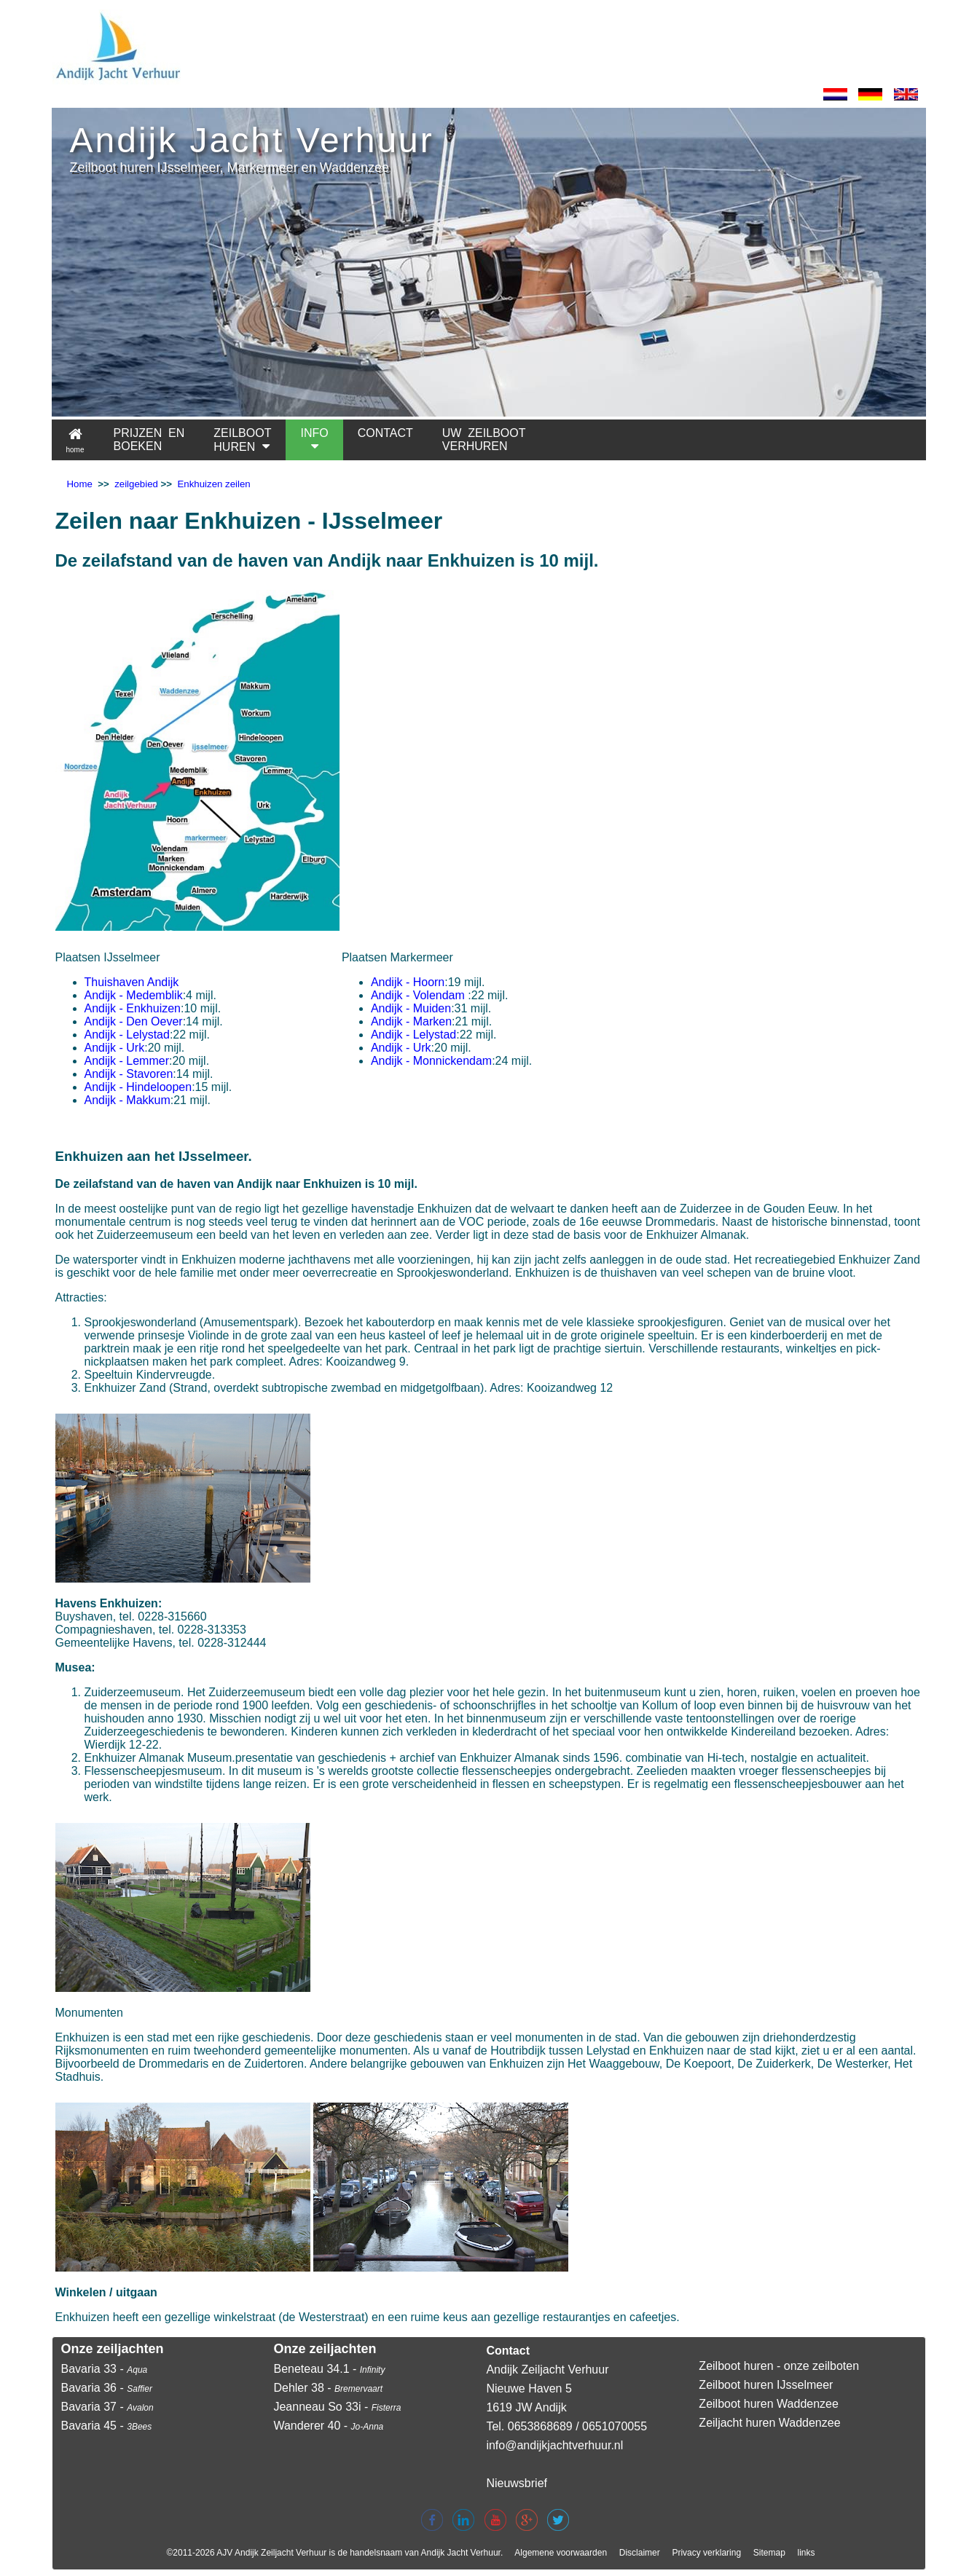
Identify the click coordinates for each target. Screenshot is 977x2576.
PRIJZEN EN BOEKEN (149, 439)
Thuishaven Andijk (132, 982)
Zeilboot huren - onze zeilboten (779, 2366)
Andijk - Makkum (127, 1100)
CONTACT (385, 439)
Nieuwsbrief (516, 2483)
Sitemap (769, 2553)
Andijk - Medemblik (134, 995)
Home (80, 483)
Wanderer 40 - (328, 2425)
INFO (314, 440)
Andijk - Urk (115, 1047)
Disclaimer (639, 2553)
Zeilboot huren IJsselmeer (766, 2385)
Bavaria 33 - (104, 2369)
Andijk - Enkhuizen (133, 1008)
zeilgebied (136, 483)
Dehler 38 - (327, 2388)
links (806, 2553)
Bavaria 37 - (107, 2406)
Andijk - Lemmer (127, 1061)
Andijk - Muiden (411, 1008)
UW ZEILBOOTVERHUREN (484, 439)
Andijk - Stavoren (129, 1074)
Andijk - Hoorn (407, 982)
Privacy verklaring (706, 2553)
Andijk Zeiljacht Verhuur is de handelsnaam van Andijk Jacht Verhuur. (369, 2553)
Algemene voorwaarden (560, 2553)
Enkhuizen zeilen (213, 483)
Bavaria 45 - (106, 2425)
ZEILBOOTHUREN (242, 440)
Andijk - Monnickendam (431, 1061)
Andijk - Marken (411, 1021)
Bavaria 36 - (106, 2388)
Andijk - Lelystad (127, 1034)
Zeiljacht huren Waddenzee (769, 2423)
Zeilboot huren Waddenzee (769, 2404)
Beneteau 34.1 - (329, 2369)
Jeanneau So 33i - (337, 2406)
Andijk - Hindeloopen (138, 1087)
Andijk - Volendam (418, 995)
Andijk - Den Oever (134, 1021)
